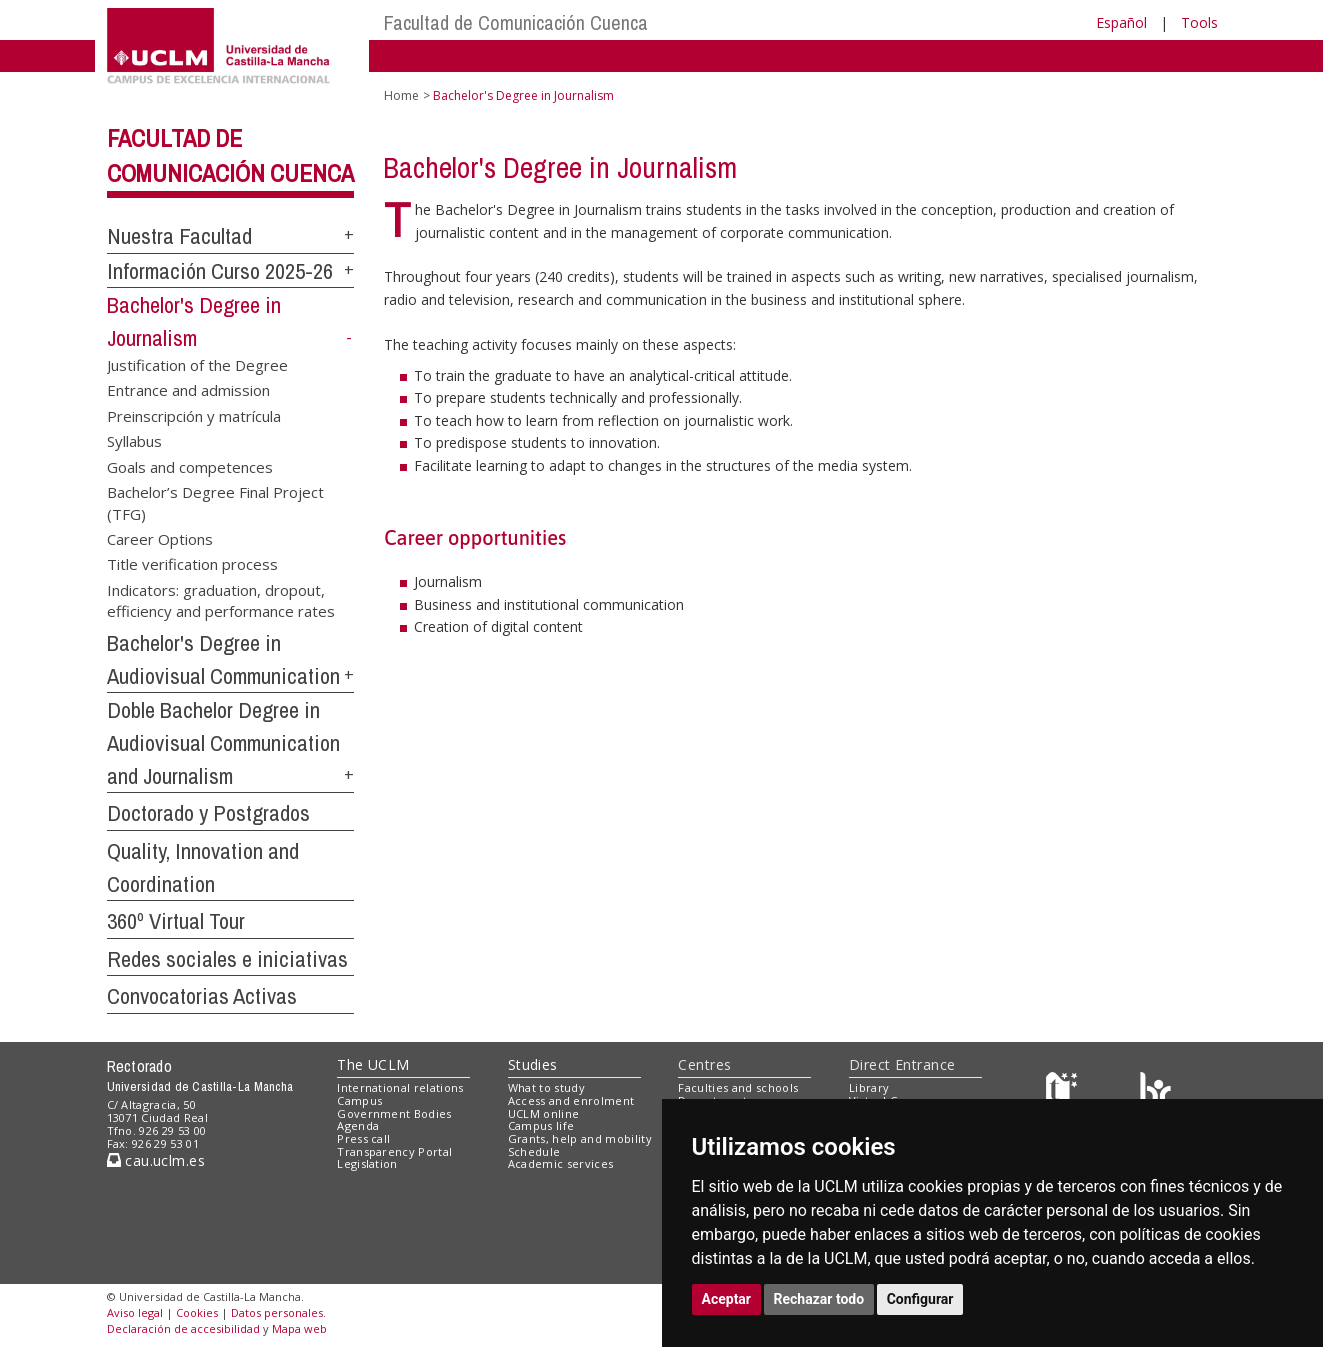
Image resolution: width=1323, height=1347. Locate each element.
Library (869, 1087)
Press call (363, 1138)
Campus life (541, 1125)
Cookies (197, 1312)
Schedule (534, 1151)
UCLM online (544, 1113)
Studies (533, 1064)
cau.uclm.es (156, 1160)
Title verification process (192, 564)
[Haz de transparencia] (1064, 1092)
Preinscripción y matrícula (194, 415)
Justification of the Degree (197, 364)
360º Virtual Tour (176, 921)
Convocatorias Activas (202, 996)
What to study (546, 1087)
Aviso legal (135, 1312)
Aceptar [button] (727, 1299)
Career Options (160, 538)
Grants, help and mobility (580, 1138)
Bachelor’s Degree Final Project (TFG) (215, 502)
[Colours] (1155, 1092)
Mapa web (299, 1328)
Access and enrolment (571, 1100)
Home (401, 95)
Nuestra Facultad (179, 236)
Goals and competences (190, 466)
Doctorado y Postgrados (208, 813)
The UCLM (373, 1064)
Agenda (358, 1125)
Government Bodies (394, 1113)
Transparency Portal (394, 1151)
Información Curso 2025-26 (220, 271)
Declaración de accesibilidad (183, 1328)
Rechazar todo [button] (819, 1299)
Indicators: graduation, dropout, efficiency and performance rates (221, 599)
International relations (400, 1087)
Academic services (561, 1163)
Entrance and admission (188, 390)
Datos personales (277, 1312)
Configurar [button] (920, 1299)
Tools (1199, 22)
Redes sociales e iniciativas (227, 959)
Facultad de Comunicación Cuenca (516, 22)
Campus (359, 1100)
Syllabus (134, 441)
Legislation (367, 1163)
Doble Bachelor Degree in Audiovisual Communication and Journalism (223, 742)
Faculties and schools (738, 1087)
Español (1121, 22)
